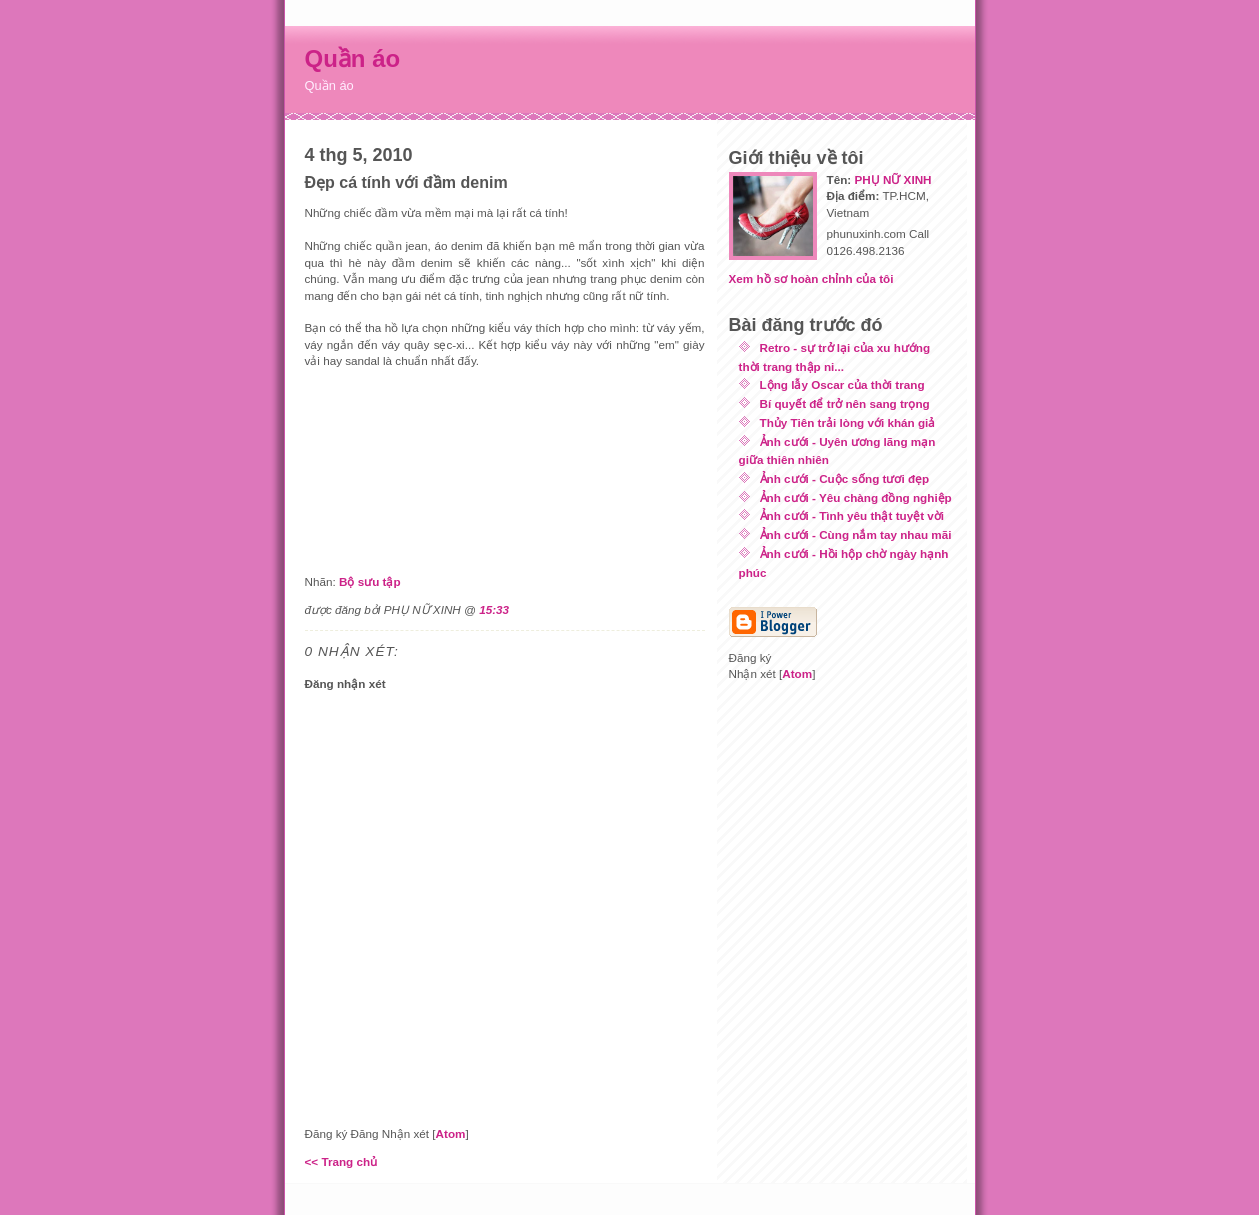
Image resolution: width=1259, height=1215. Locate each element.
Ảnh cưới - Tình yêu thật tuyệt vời (852, 515)
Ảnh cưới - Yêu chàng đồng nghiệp (856, 497)
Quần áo (353, 58)
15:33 (494, 609)
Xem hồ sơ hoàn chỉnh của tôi (811, 278)
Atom (451, 1133)
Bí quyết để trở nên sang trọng (845, 403)
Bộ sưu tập (370, 581)
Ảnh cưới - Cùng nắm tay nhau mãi (856, 534)
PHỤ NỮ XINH (892, 179)
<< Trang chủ (341, 1161)
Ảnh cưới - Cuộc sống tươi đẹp (845, 478)
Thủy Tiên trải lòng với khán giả (848, 422)
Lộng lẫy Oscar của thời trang (842, 384)
